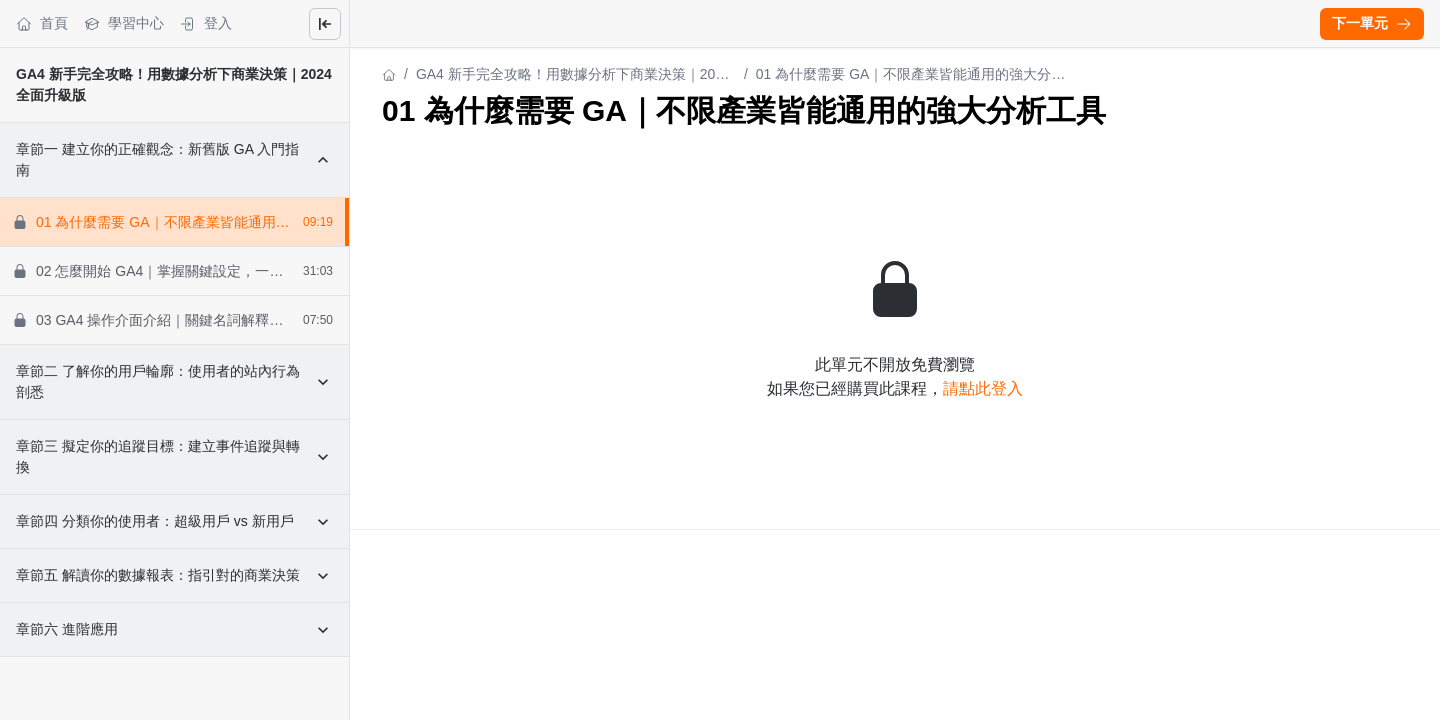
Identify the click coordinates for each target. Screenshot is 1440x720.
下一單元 (1372, 23)
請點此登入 (983, 388)
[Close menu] (325, 24)
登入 (206, 23)
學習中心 (124, 23)
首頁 (42, 23)
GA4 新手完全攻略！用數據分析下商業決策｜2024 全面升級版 (573, 75)
